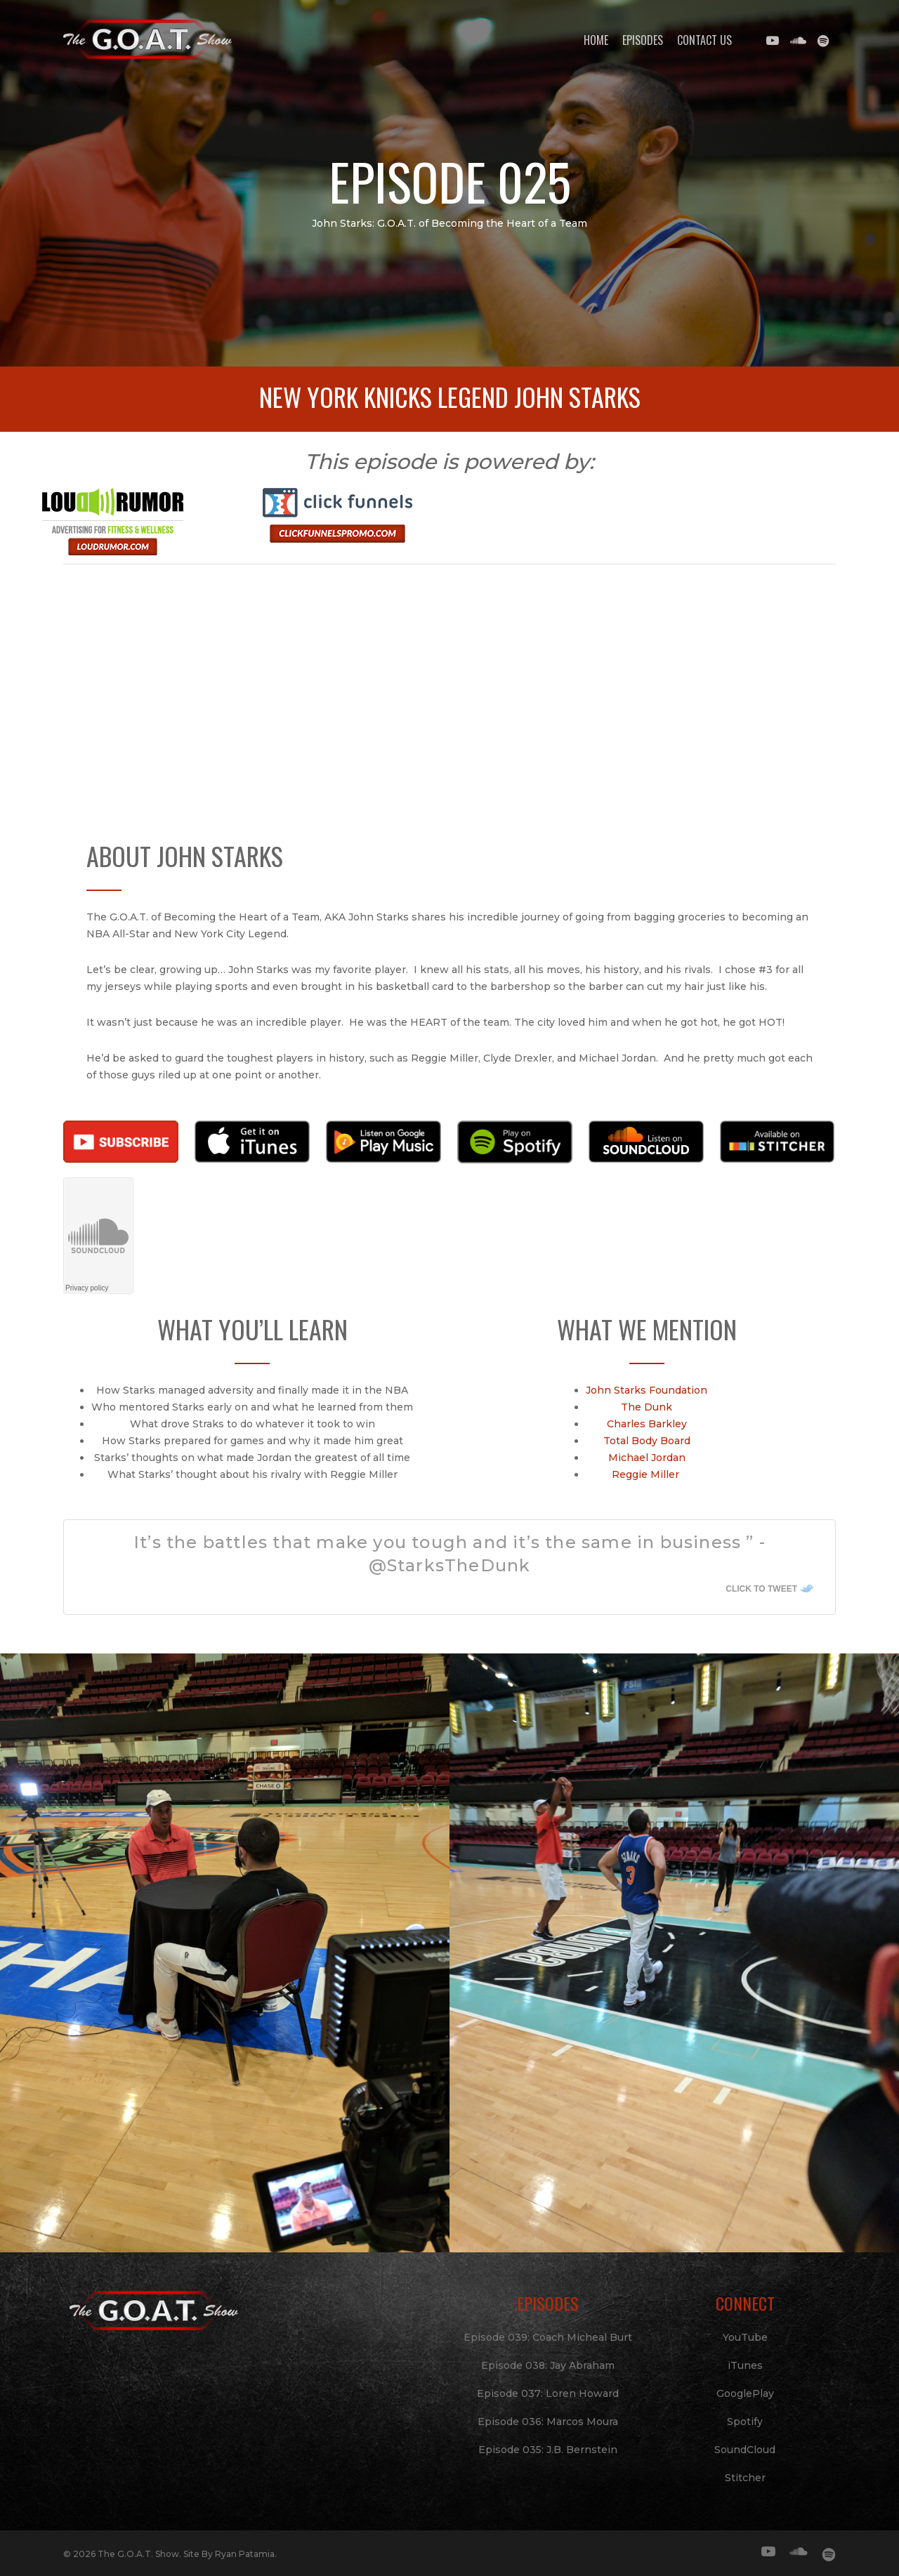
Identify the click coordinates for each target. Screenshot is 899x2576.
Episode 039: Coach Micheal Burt (548, 2337)
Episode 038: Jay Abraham (548, 2365)
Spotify (745, 2421)
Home (596, 40)
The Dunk (650, 1407)
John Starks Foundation (650, 1390)
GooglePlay (745, 2393)
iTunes (745, 2365)
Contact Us (704, 40)
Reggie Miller (650, 1474)
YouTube (745, 2337)
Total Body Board (649, 1440)
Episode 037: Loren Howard (548, 2393)
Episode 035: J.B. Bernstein (547, 2449)
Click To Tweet (753, 1588)
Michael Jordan (649, 1457)
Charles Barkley (650, 1424)
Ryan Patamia (245, 2554)
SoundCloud (744, 2449)
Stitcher (745, 2477)
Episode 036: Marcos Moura (548, 2421)
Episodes (642, 40)
